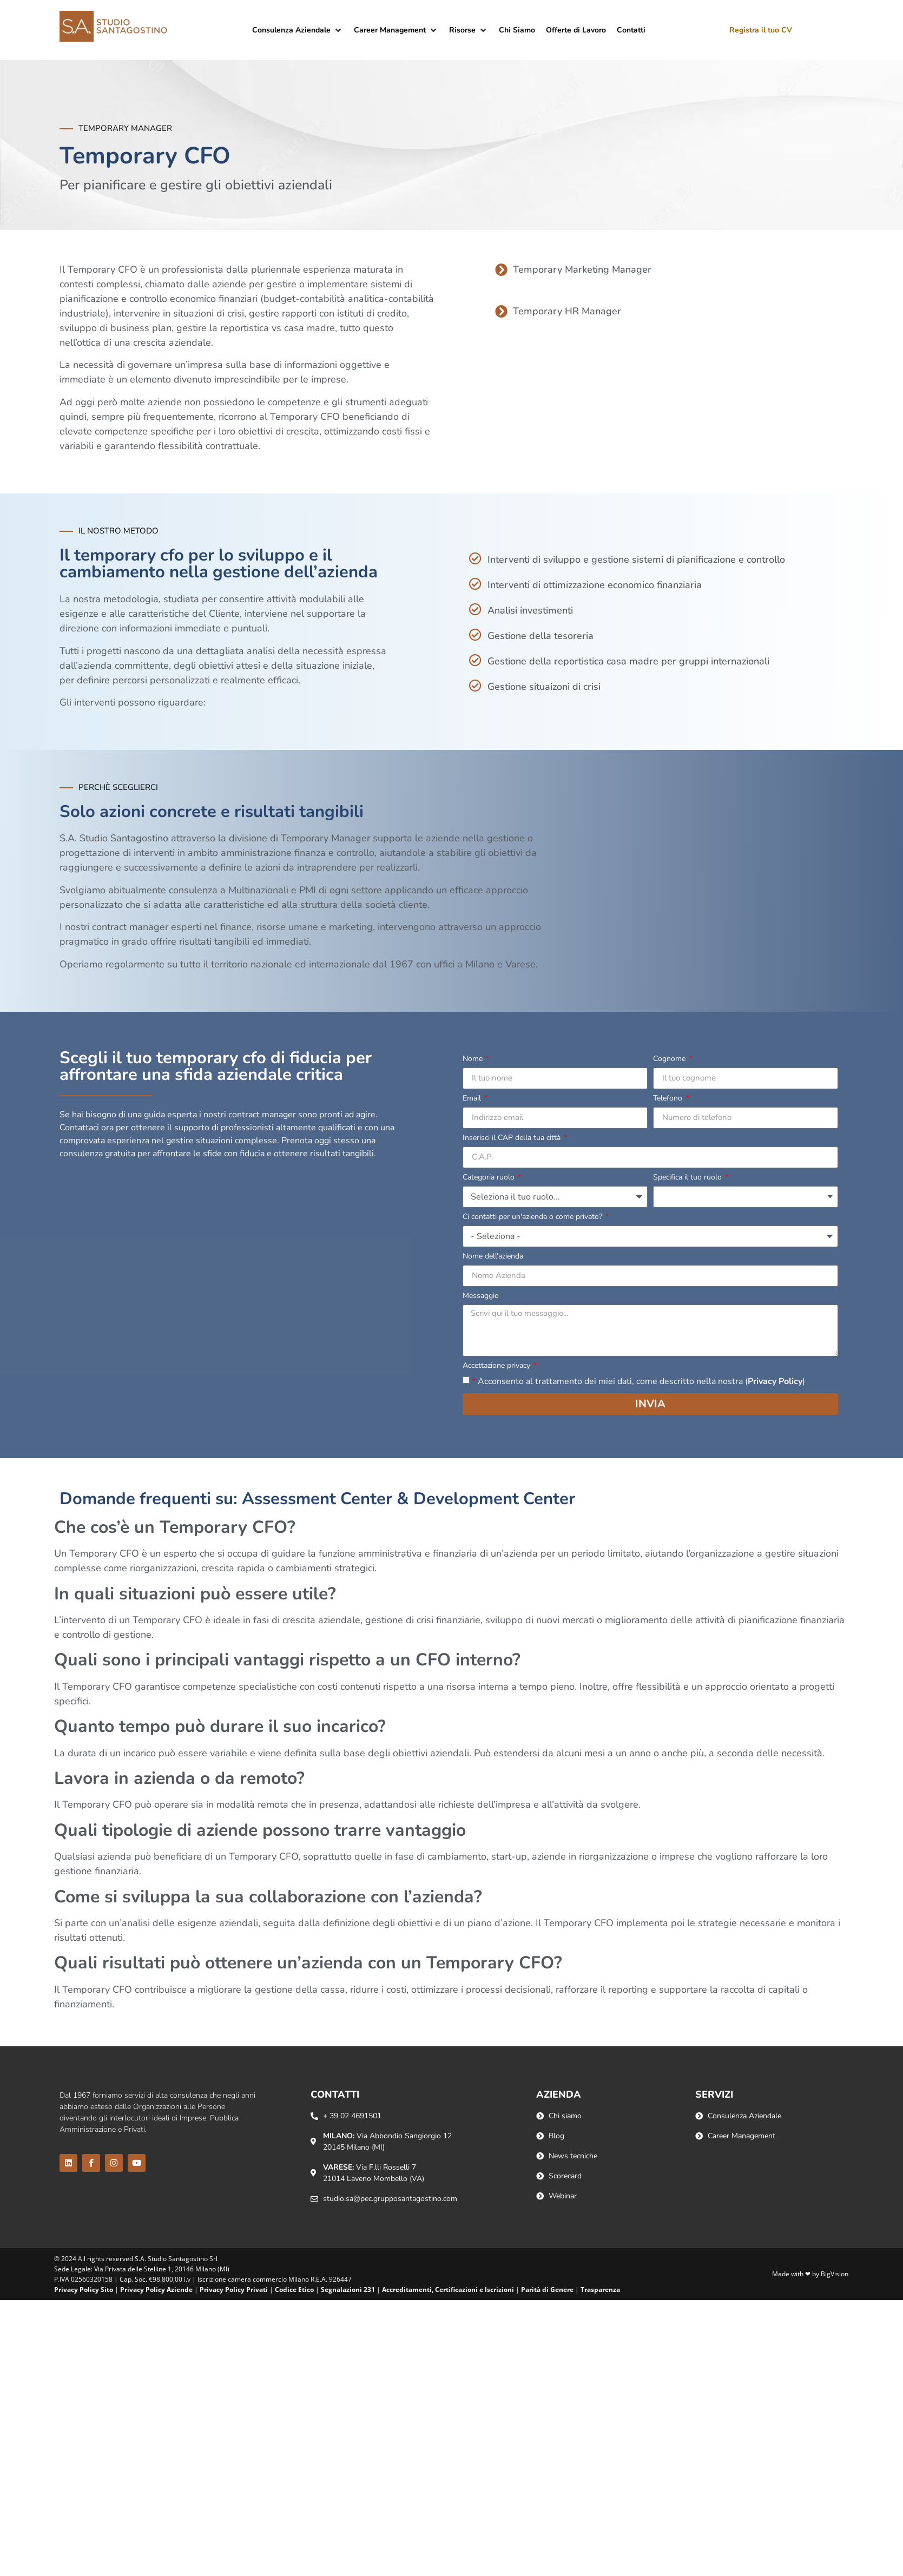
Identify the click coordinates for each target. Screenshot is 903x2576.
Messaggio (481, 1296)
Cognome (670, 1059)
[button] (297, 30)
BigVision (834, 2273)
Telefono (668, 1099)
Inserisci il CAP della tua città (513, 1138)
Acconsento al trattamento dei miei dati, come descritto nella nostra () (638, 1381)
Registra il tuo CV (760, 30)
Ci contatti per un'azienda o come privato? (533, 1217)
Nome (474, 1059)
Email (473, 1099)
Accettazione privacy (497, 1366)
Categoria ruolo (490, 1178)
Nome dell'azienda (493, 1257)
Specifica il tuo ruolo (688, 1178)
